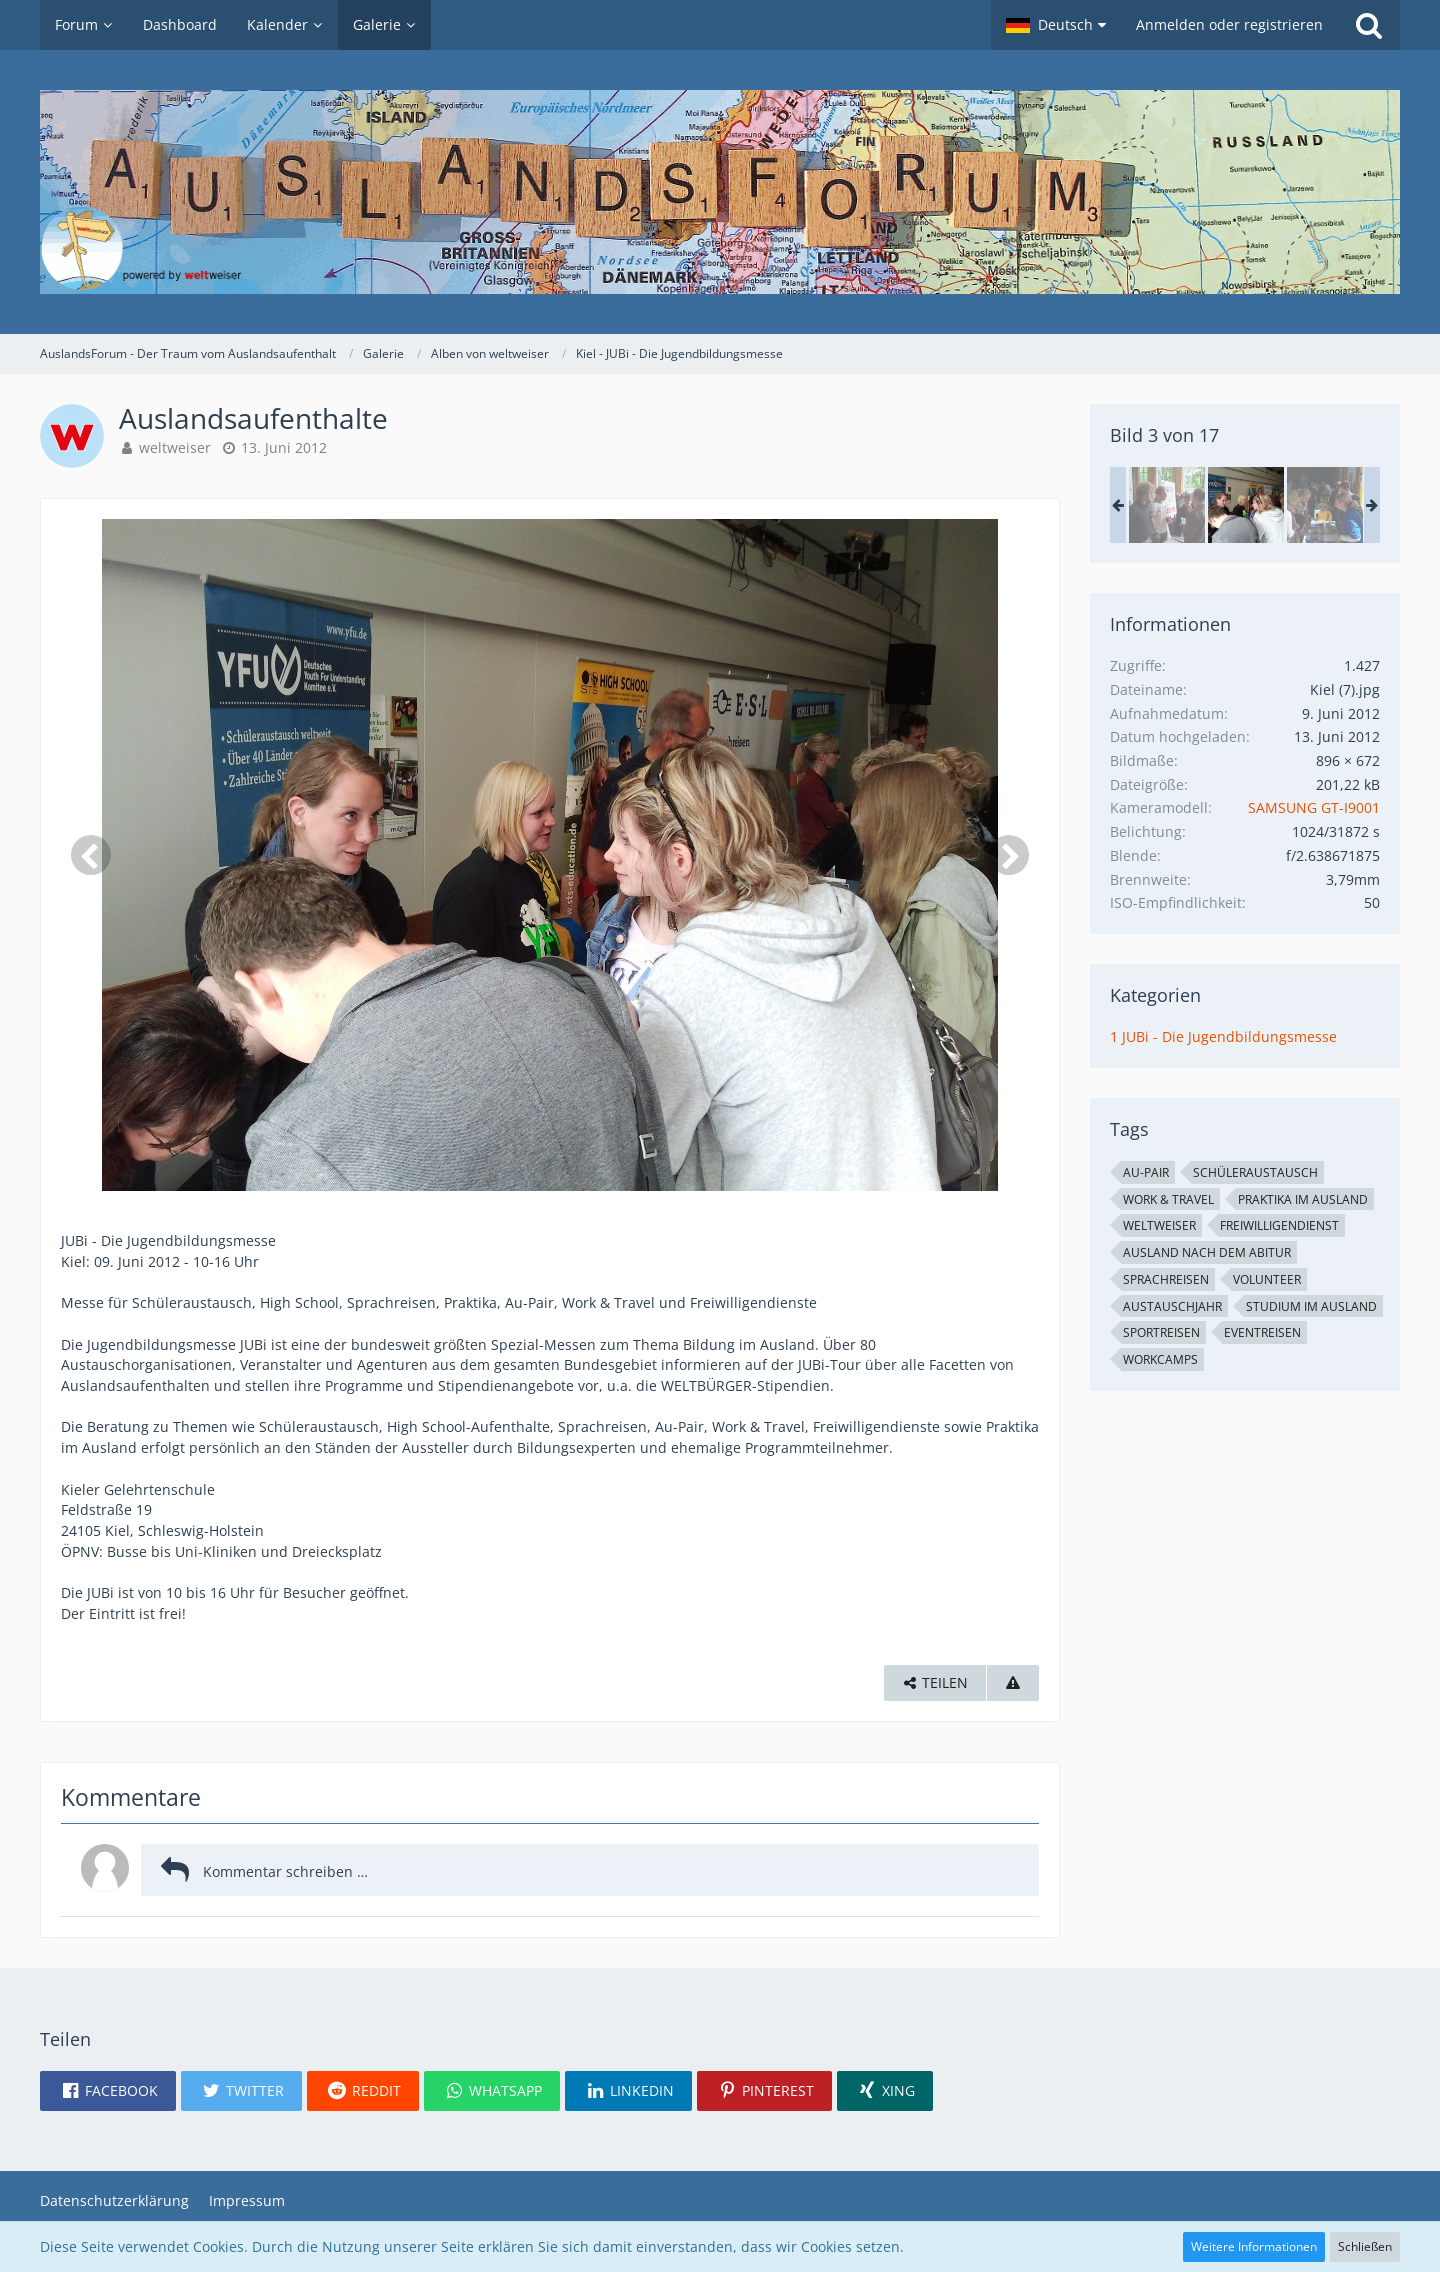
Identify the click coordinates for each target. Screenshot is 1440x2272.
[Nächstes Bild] (1009, 855)
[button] (1056, 25)
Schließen (1365, 2246)
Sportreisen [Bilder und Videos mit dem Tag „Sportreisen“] (1161, 1332)
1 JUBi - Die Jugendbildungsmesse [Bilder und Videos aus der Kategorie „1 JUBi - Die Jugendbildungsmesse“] (1223, 1036)
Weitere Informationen (1254, 2246)
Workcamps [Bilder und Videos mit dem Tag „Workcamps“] (1160, 1359)
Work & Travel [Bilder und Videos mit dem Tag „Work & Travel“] (1168, 1199)
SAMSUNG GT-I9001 (1314, 807)
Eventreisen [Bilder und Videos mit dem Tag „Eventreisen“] (1262, 1332)
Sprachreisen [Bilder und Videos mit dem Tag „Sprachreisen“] (1166, 1279)
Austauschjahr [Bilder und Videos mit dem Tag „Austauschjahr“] (1172, 1306)
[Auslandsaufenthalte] (1167, 505)
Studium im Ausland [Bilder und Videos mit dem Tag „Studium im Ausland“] (1311, 1306)
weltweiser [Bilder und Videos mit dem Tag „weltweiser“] (1159, 1225)
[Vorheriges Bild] (91, 855)
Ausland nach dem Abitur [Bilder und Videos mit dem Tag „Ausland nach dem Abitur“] (1207, 1252)
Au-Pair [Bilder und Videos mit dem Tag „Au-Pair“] (1146, 1172)
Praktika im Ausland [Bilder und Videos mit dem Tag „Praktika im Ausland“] (1303, 1199)
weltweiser (175, 447)
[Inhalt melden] (1013, 1683)
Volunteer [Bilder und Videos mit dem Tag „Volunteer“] (1267, 1279)
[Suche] (1369, 25)
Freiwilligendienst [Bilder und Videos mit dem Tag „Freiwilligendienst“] (1279, 1225)
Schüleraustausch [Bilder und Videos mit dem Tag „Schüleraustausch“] (1255, 1172)
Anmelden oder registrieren (1229, 24)
